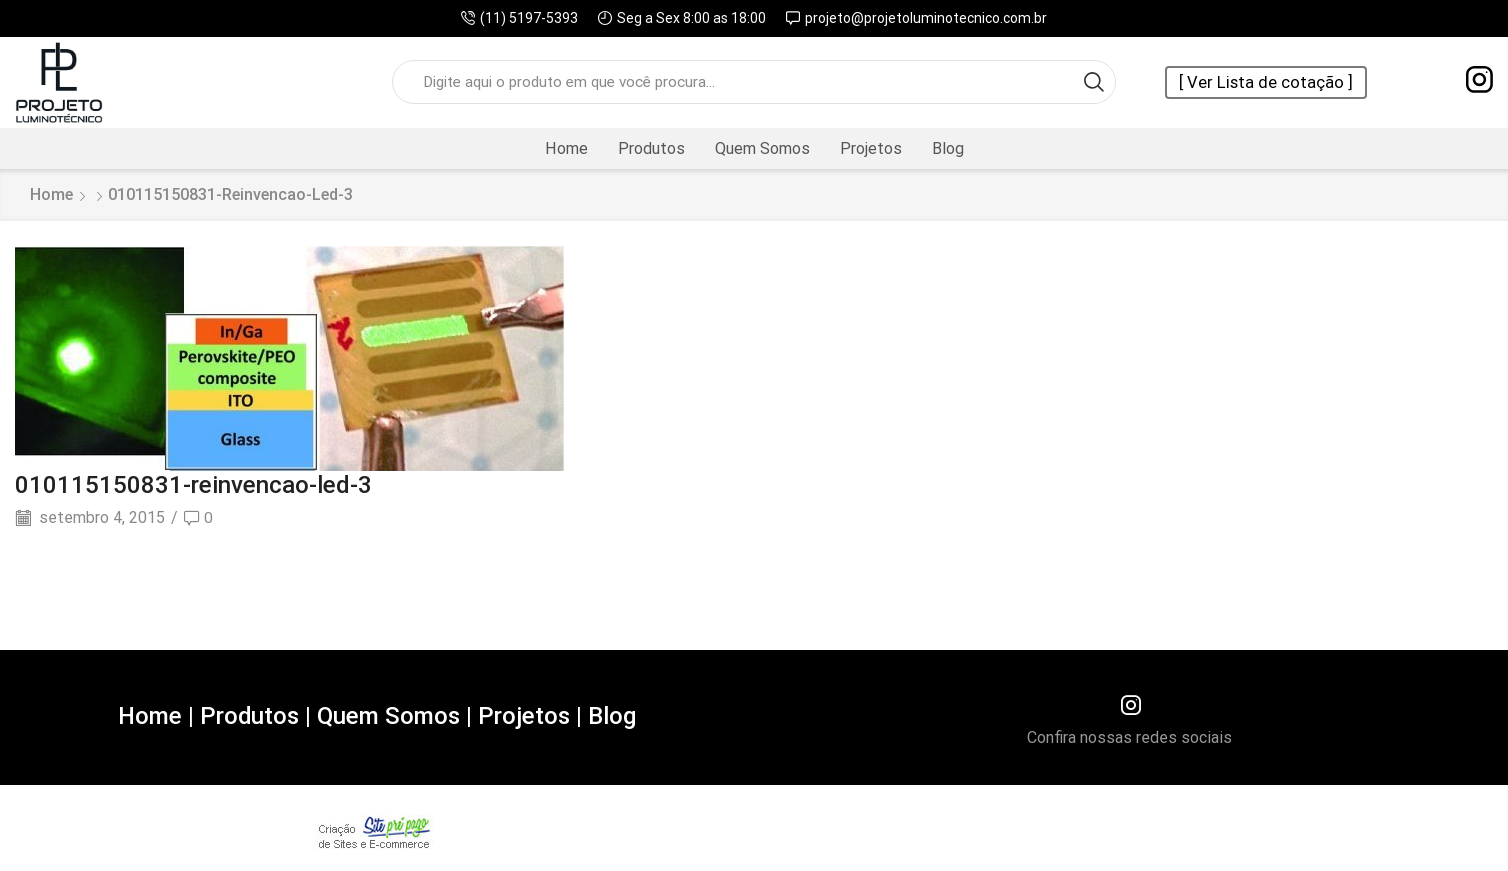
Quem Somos (762, 148)
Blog (948, 148)
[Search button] (1094, 82)
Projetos (871, 148)
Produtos (651, 148)
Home (566, 148)
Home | (153, 716)
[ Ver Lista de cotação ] (1266, 82)
